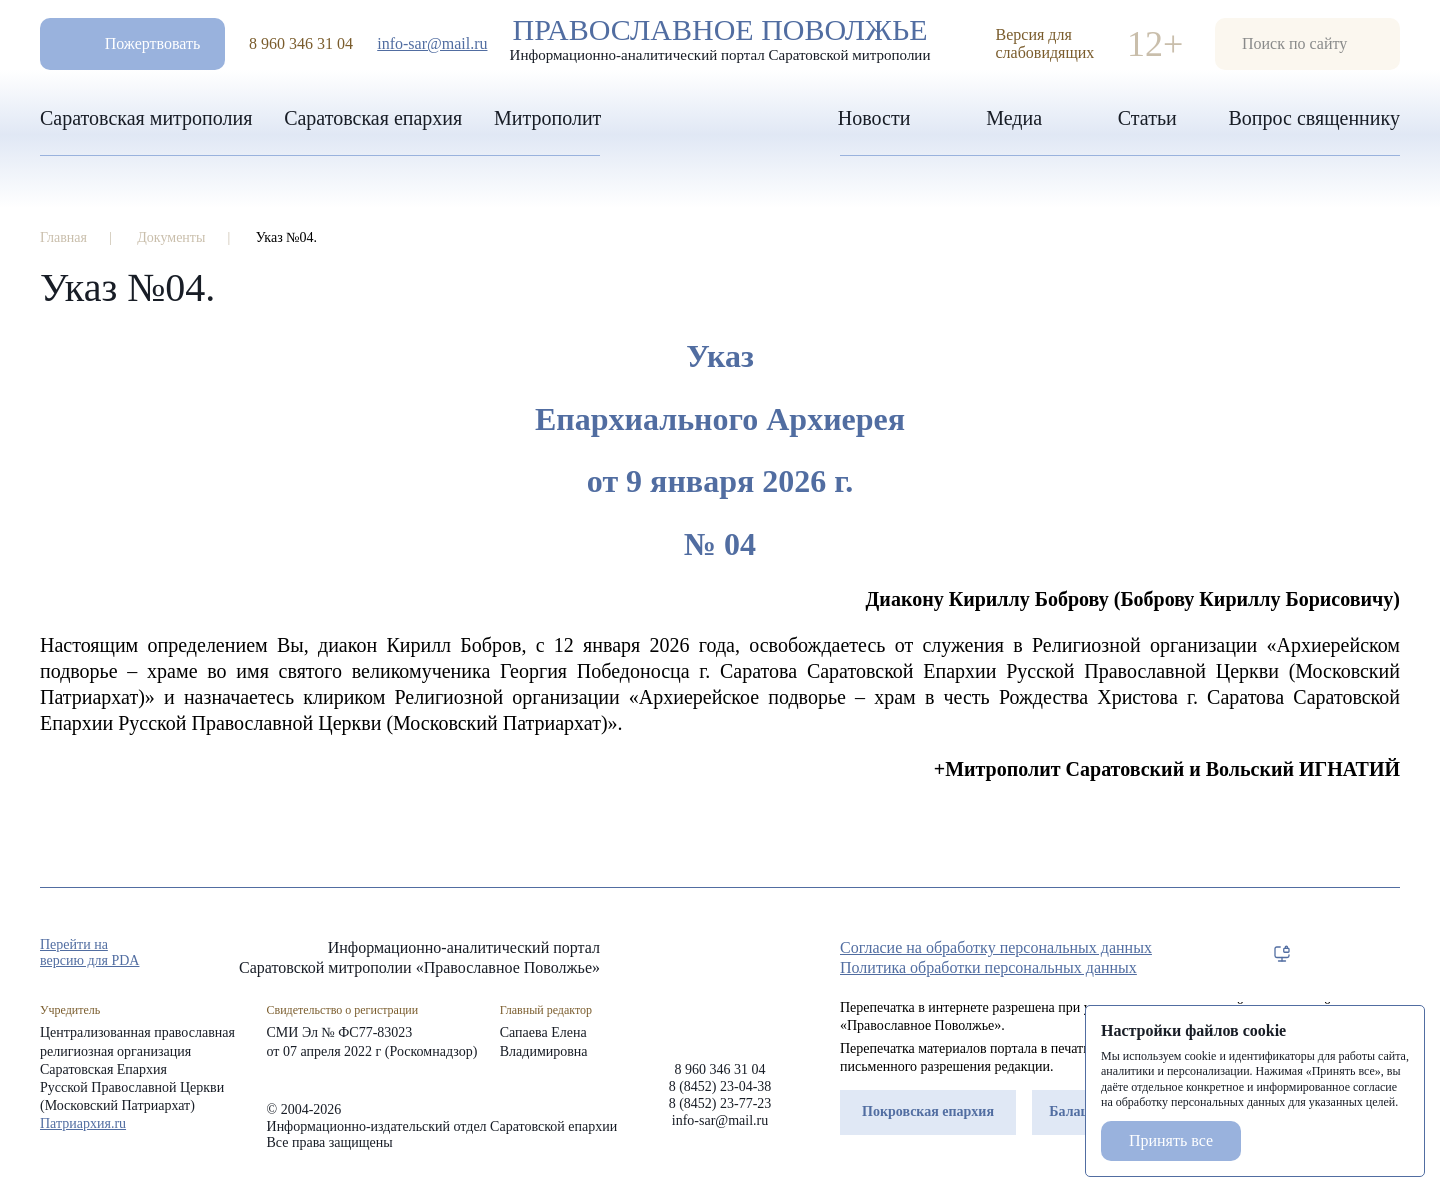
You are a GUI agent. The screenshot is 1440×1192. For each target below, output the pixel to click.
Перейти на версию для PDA (89, 952)
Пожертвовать (153, 43)
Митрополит (547, 118)
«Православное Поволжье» (720, 984)
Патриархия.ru (83, 1123)
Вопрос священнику (1314, 118)
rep (1282, 954)
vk (1354, 954)
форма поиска (1307, 44)
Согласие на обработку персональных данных (996, 947)
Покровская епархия (928, 1111)
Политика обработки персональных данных (988, 967)
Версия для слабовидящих (1045, 43)
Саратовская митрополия (146, 118)
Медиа (1014, 118)
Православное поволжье (720, 38)
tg (1318, 954)
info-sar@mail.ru (432, 43)
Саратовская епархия (373, 118)
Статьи (1147, 118)
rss (1390, 954)
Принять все (1171, 1140)
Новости (874, 118)
